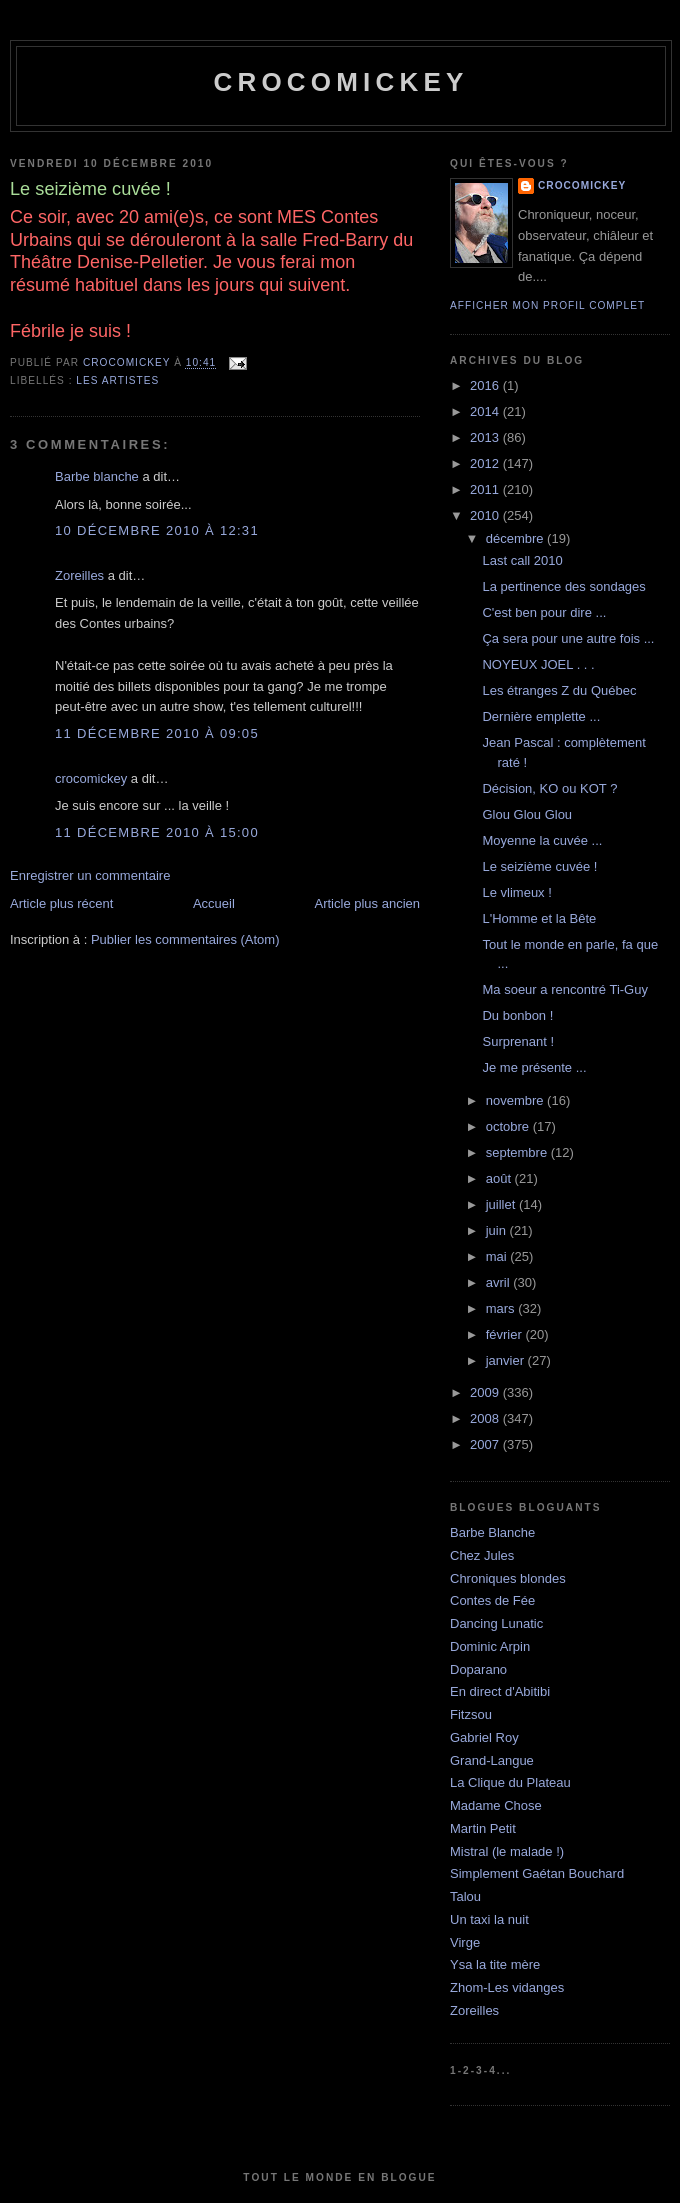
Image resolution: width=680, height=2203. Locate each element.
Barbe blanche (97, 476)
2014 (486, 411)
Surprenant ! (518, 1041)
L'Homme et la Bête (539, 918)
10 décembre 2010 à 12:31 (157, 530)
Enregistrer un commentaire (90, 875)
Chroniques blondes (508, 1578)
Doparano (478, 1669)
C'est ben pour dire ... (544, 612)
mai (498, 1256)
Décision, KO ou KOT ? (549, 788)
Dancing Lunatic (496, 1623)
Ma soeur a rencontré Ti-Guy (564, 989)
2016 (486, 385)
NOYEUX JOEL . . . (538, 664)
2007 (486, 1444)
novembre (516, 1100)
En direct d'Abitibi (500, 1691)
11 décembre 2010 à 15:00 (157, 832)
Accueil (214, 903)
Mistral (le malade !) (507, 1851)
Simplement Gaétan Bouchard (537, 1873)
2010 (486, 515)
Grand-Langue (492, 1760)
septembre (518, 1152)
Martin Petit (483, 1828)
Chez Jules (482, 1555)
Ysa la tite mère (495, 1964)
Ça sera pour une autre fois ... (568, 638)
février (506, 1334)
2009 (486, 1392)
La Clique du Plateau (510, 1782)
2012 (486, 463)
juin (498, 1230)
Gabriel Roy (484, 1737)
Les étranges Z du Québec (559, 690)
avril (499, 1282)
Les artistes (117, 380)
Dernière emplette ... (541, 716)
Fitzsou (471, 1714)
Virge (465, 1942)
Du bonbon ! (517, 1015)
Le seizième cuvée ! (539, 866)
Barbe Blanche (492, 1532)
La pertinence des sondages (563, 586)
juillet (502, 1204)
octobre (509, 1126)
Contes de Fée (492, 1600)
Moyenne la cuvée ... (542, 840)
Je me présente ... (534, 1067)
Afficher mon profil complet (547, 305)
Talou (465, 1896)
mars (502, 1308)
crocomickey (340, 82)
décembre (516, 538)
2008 (486, 1418)
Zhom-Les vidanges (507, 1987)
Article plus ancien (368, 903)
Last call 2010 (522, 560)
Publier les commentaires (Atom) (185, 939)
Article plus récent (61, 903)
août (500, 1178)
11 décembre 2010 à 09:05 (157, 733)
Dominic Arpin (490, 1646)
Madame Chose (496, 1805)
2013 (486, 437)
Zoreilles (79, 575)
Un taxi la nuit (489, 1919)
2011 (486, 489)
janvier (507, 1360)
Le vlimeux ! (516, 892)
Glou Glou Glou (527, 814)
